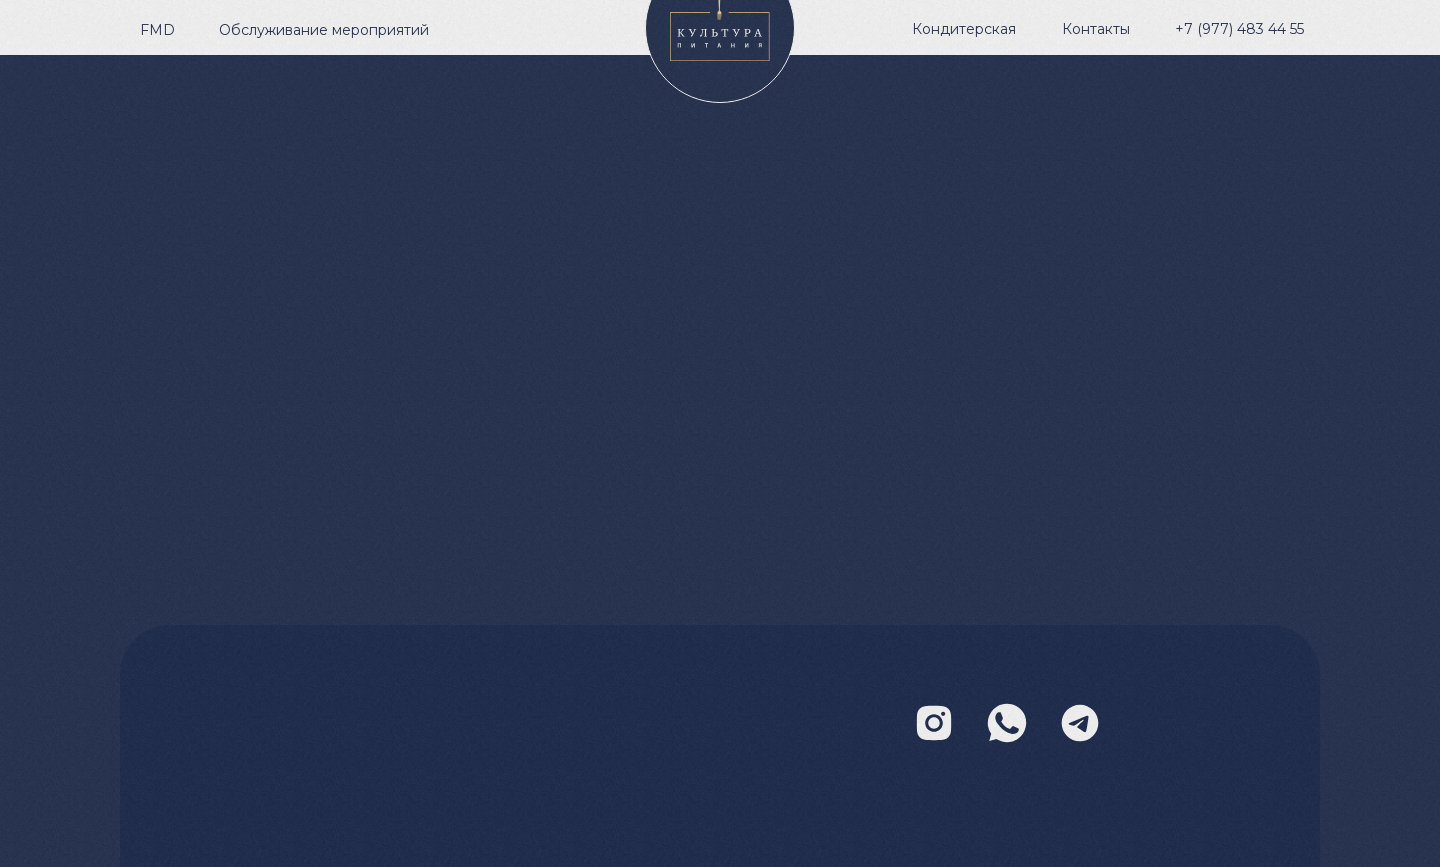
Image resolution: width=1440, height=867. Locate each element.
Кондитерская (964, 29)
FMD (157, 30)
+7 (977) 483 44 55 (1239, 29)
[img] (1080, 723)
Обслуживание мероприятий (324, 30)
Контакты (1096, 29)
